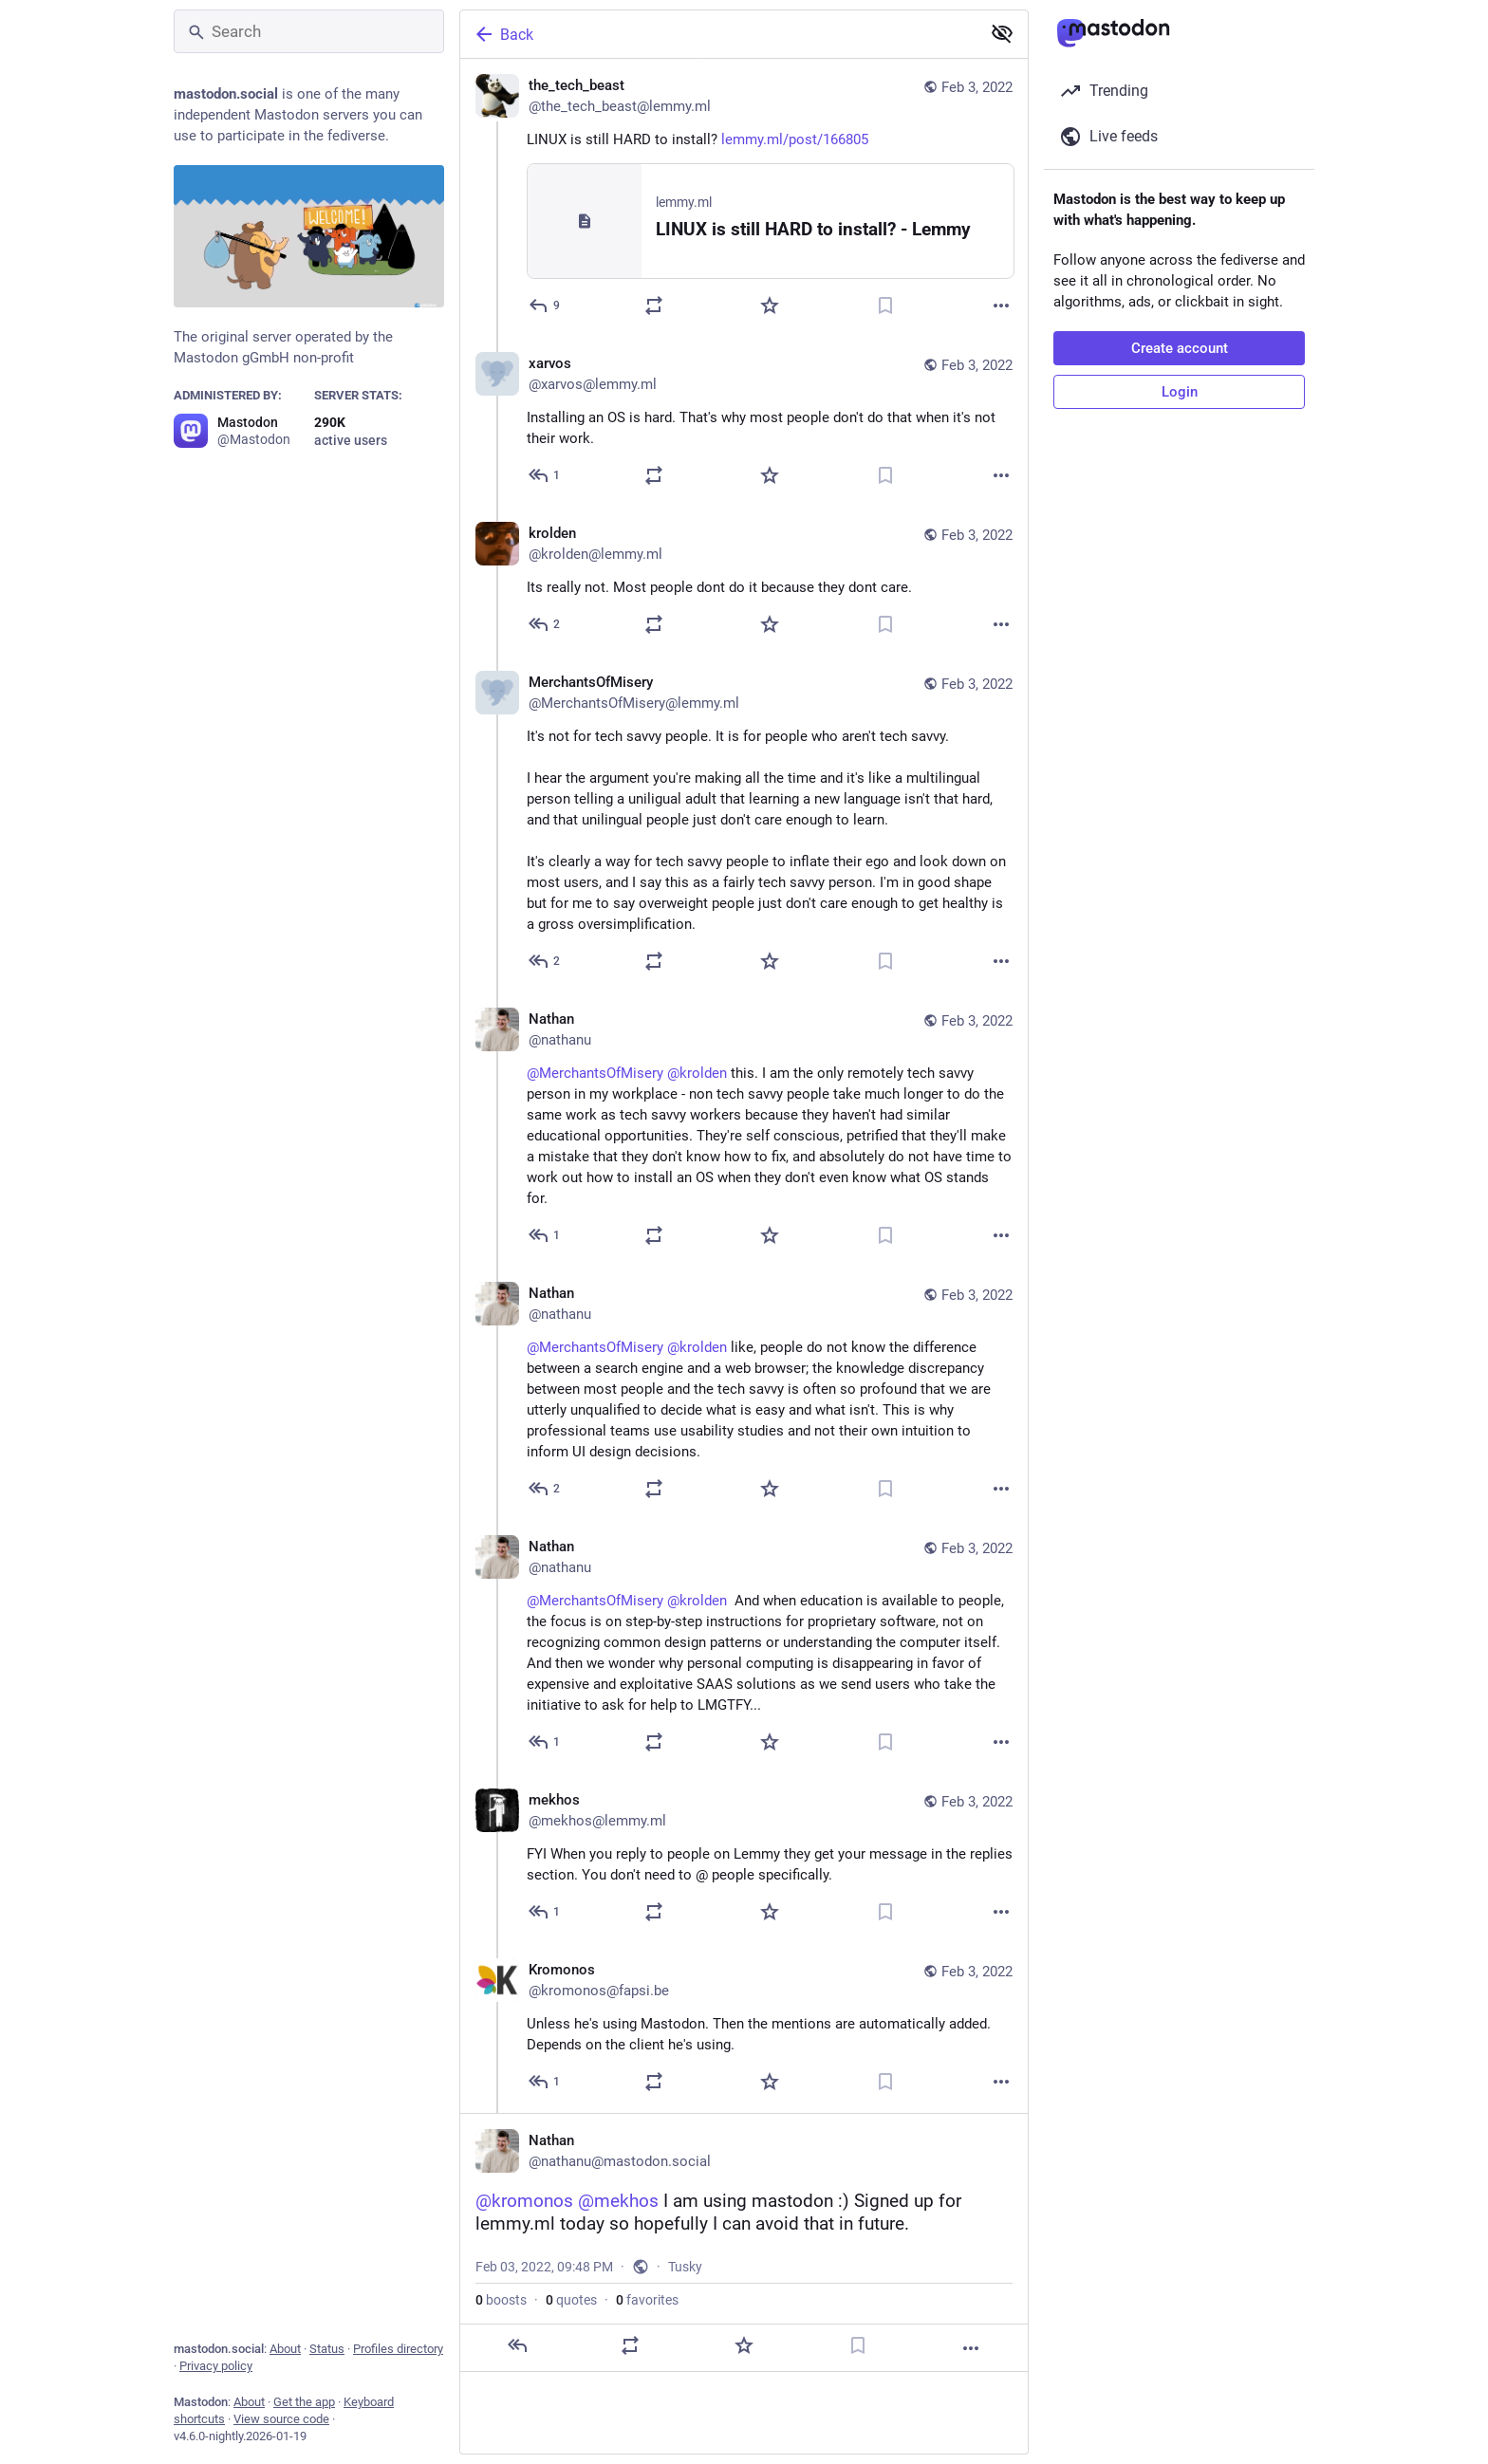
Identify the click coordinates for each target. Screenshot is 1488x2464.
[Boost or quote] (653, 305)
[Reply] (545, 305)
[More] (1001, 305)
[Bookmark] (885, 305)
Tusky (685, 2266)
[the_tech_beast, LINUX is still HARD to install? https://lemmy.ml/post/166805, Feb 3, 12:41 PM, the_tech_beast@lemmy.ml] (744, 198)
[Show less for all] (1002, 33)
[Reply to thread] (545, 475)
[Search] (309, 31)
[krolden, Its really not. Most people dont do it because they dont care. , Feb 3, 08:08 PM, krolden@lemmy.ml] (744, 581)
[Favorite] (769, 305)
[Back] (718, 34)
